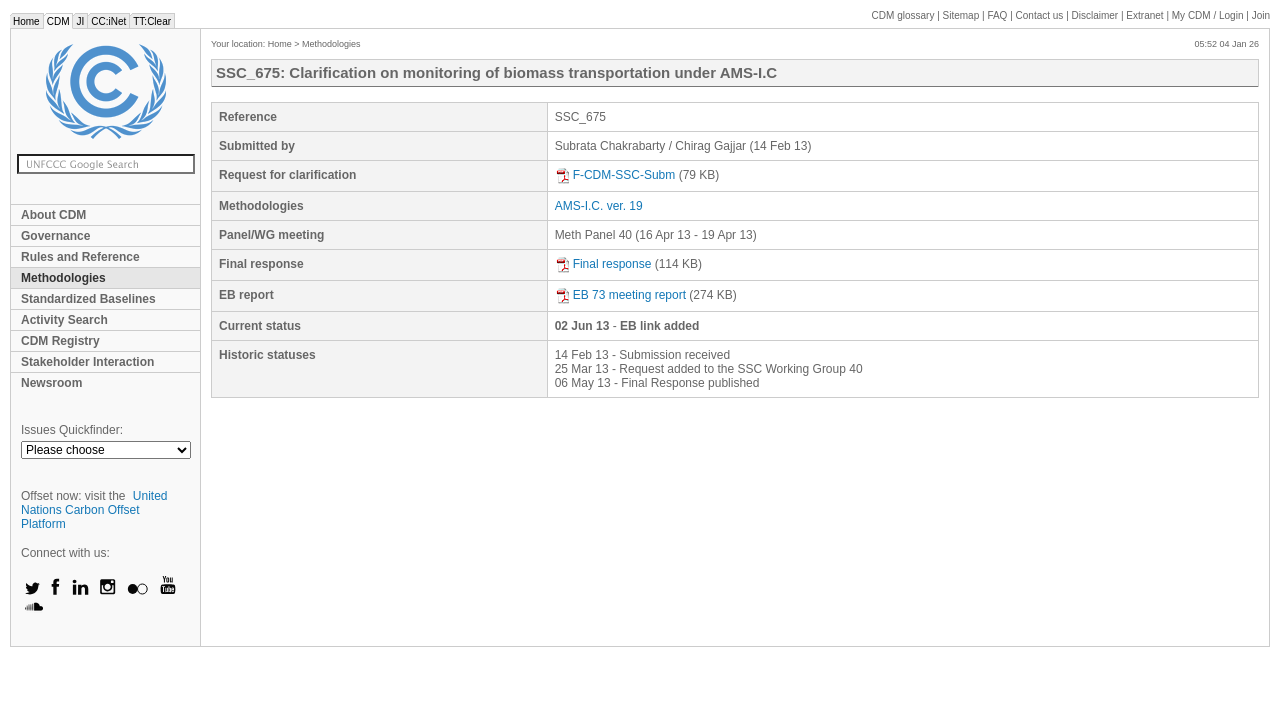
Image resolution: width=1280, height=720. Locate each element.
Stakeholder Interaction (87, 362)
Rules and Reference (80, 257)
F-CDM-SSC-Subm (615, 175)
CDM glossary (903, 15)
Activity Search (64, 320)
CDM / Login (1209, 15)
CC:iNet (108, 21)
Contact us (1040, 15)
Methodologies (63, 278)
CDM (58, 21)
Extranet (1144, 15)
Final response (603, 264)
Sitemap (961, 15)
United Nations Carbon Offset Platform (94, 510)
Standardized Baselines (88, 299)
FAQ (997, 15)
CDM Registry (60, 341)
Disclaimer (1095, 15)
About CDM (53, 215)
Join (1261, 15)
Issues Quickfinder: (72, 430)
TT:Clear (152, 21)
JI (80, 21)
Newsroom (51, 383)
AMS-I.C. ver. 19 (599, 206)
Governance (55, 236)
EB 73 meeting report (620, 295)
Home (26, 21)
